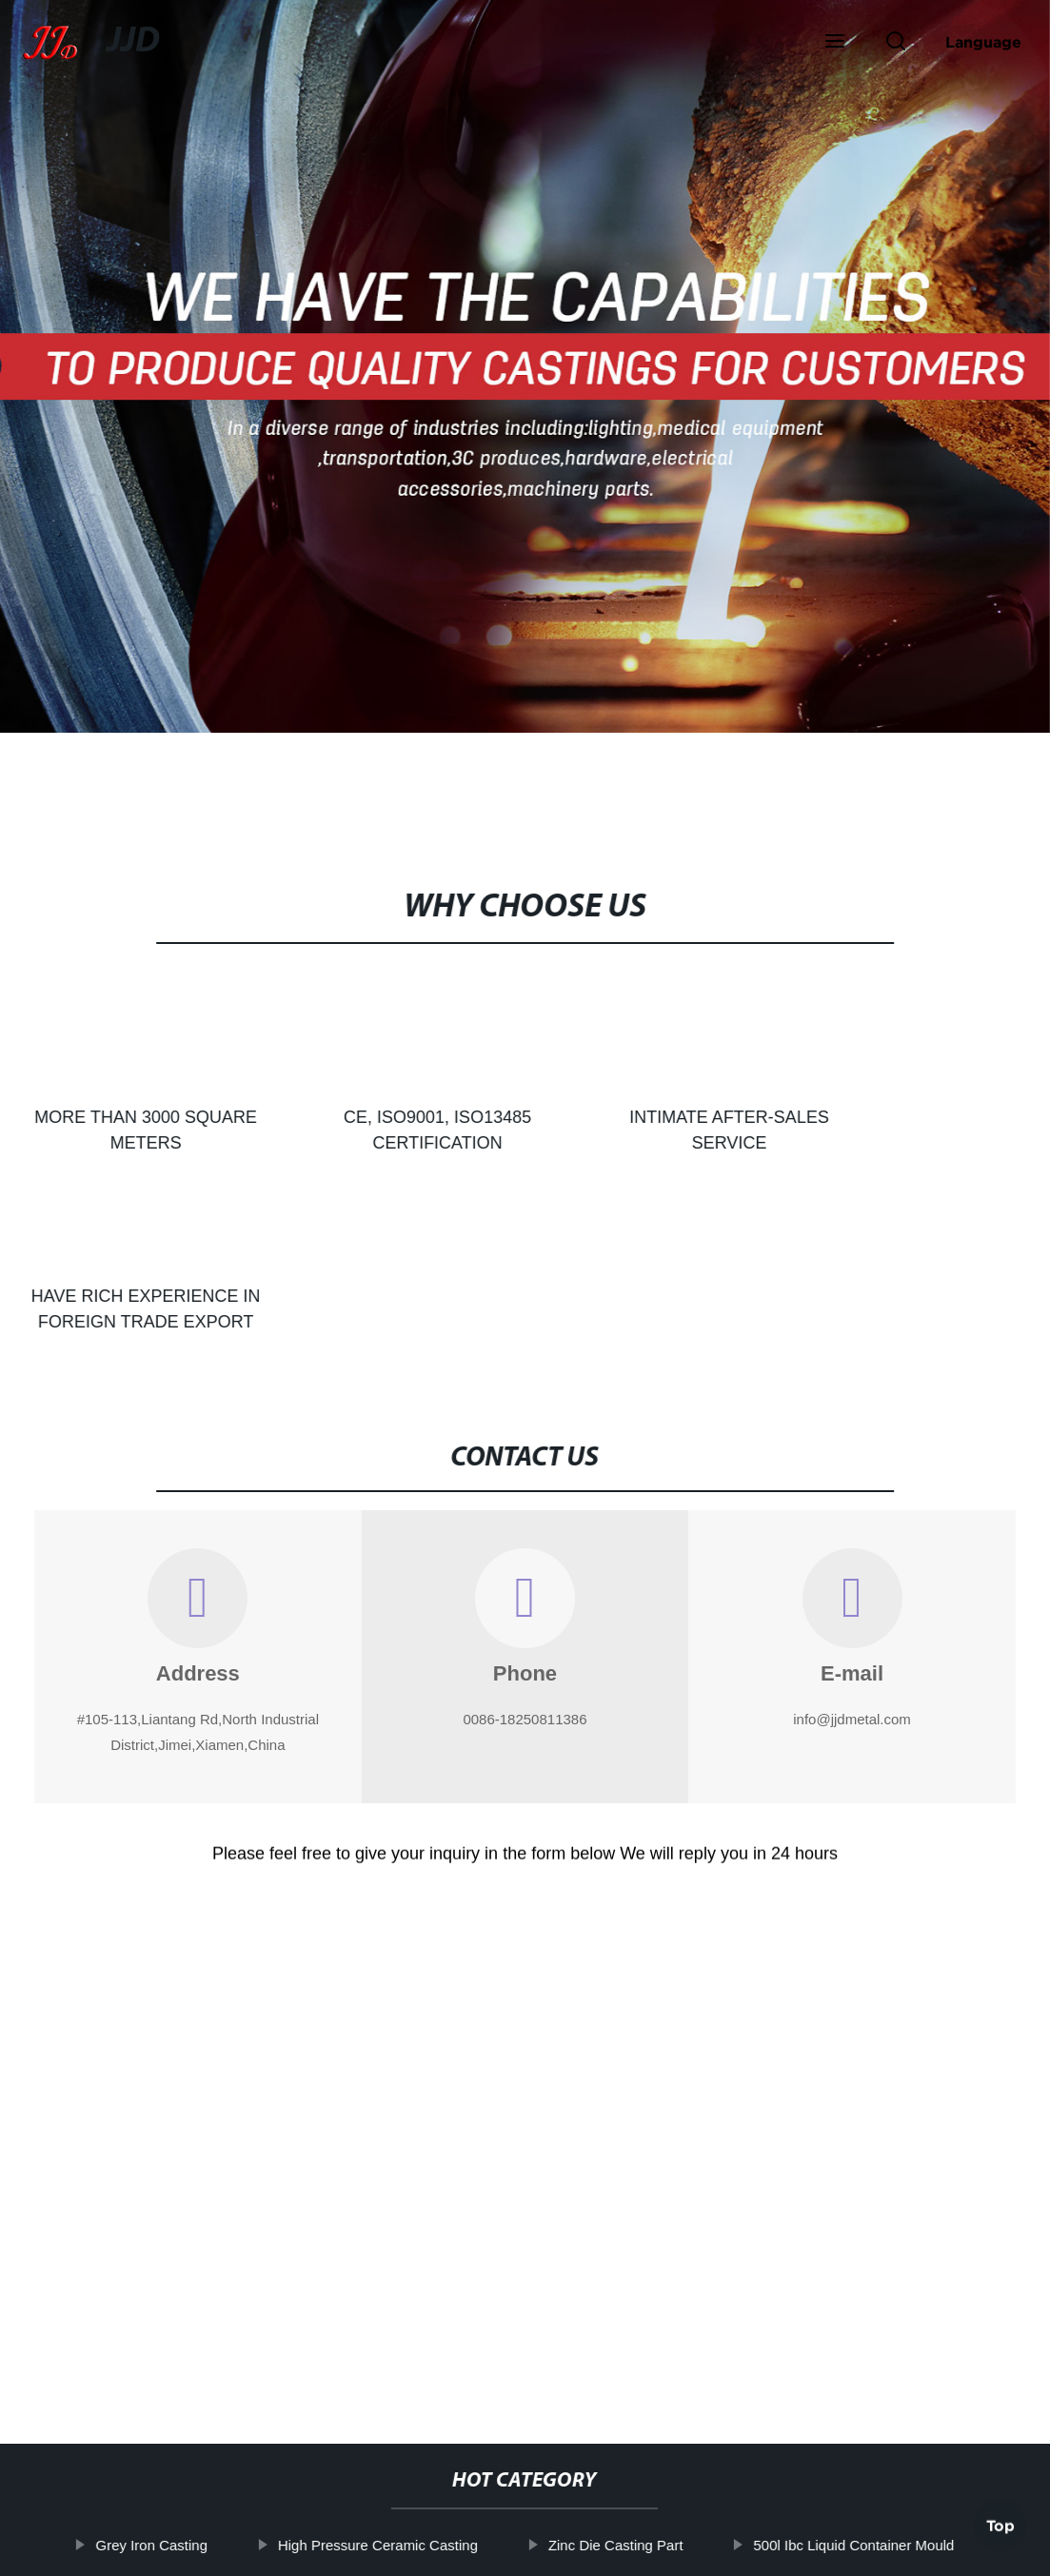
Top (1000, 2518)
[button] (834, 42)
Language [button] (983, 41)
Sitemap (688, 2546)
